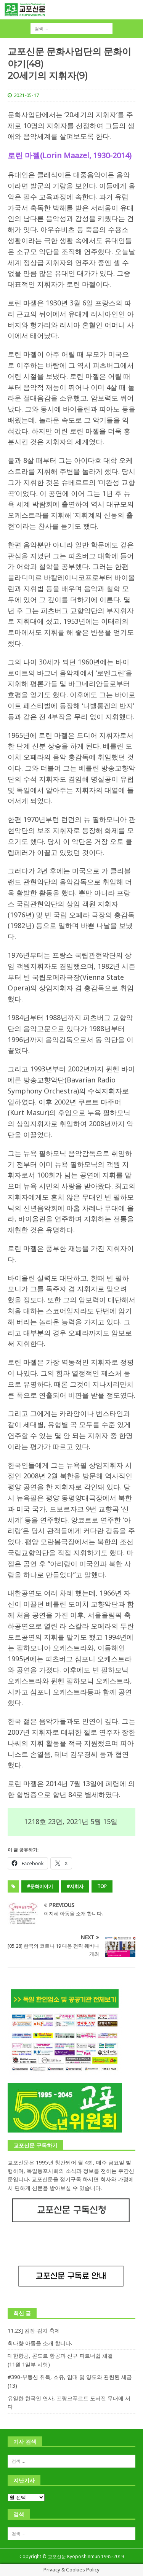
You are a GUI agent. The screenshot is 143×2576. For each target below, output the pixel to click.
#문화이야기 (40, 1886)
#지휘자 (75, 1886)
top (102, 1886)
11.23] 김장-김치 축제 (34, 2330)
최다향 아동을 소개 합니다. (40, 2343)
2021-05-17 (26, 95)
